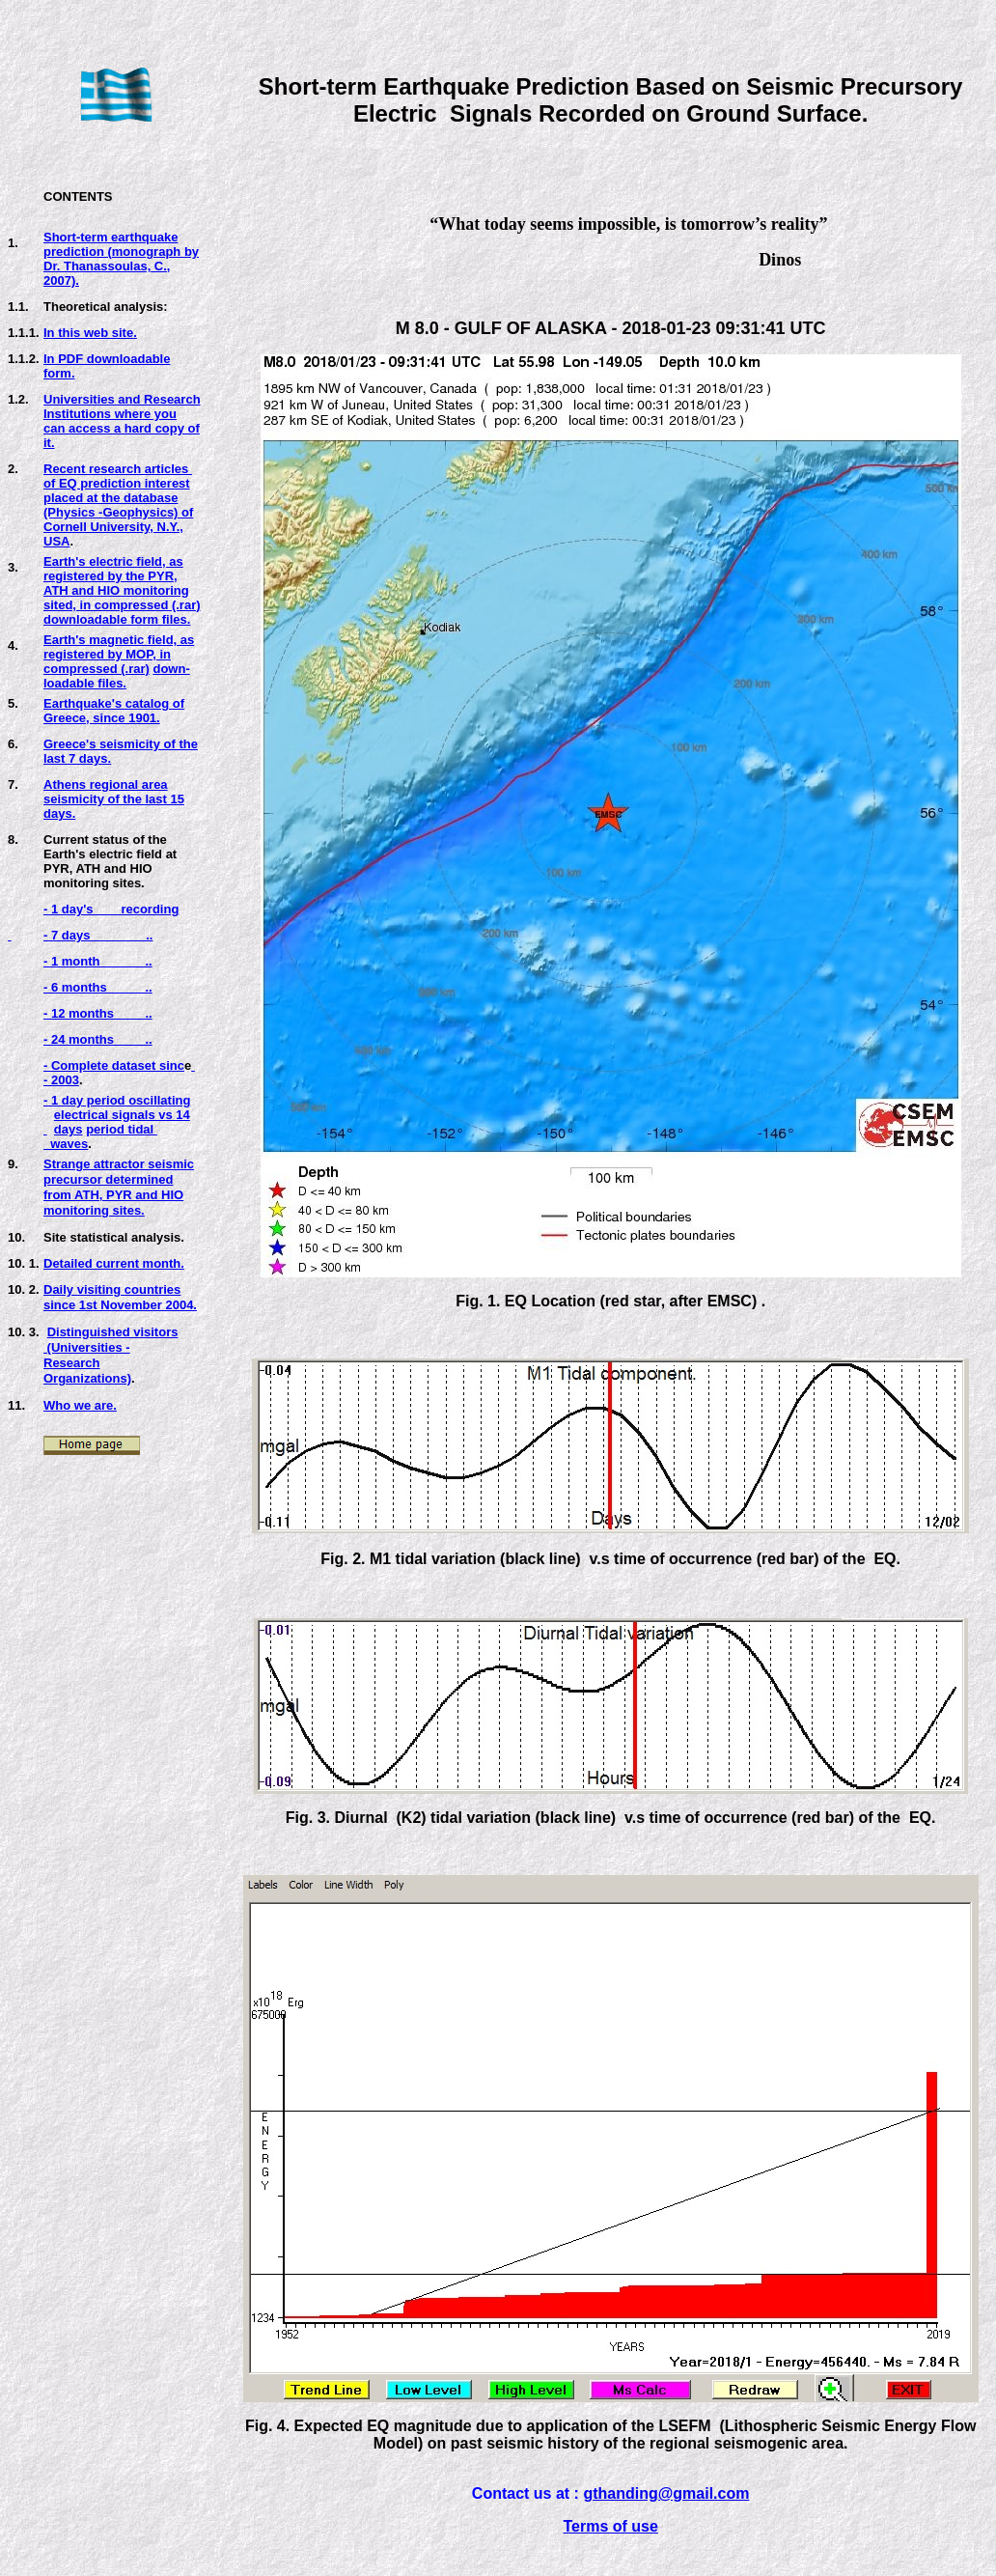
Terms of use (610, 2526)
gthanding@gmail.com (666, 2493)
